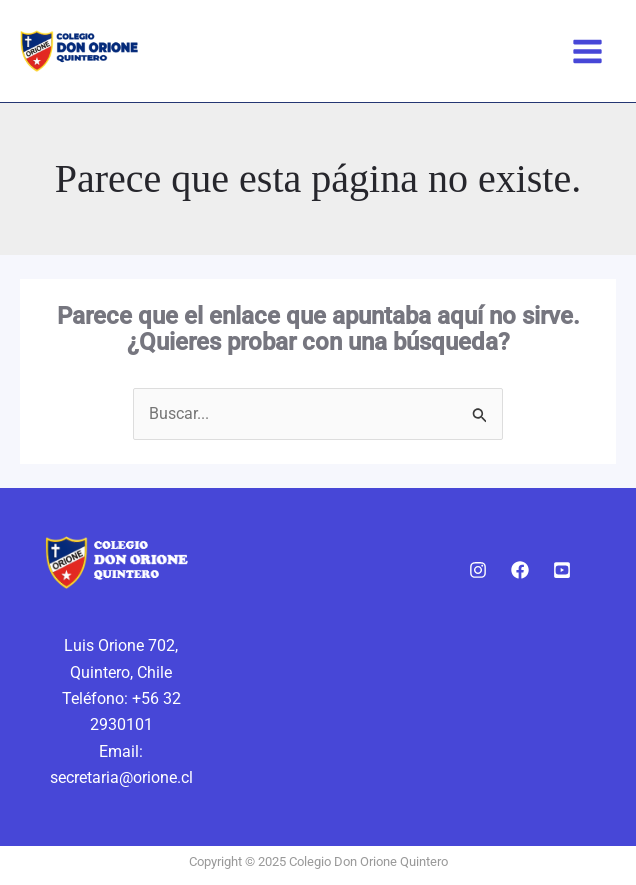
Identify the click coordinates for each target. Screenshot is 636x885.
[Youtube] (562, 570)
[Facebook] (520, 570)
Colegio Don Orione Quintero (299, 51)
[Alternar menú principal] (587, 51)
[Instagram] (478, 570)
